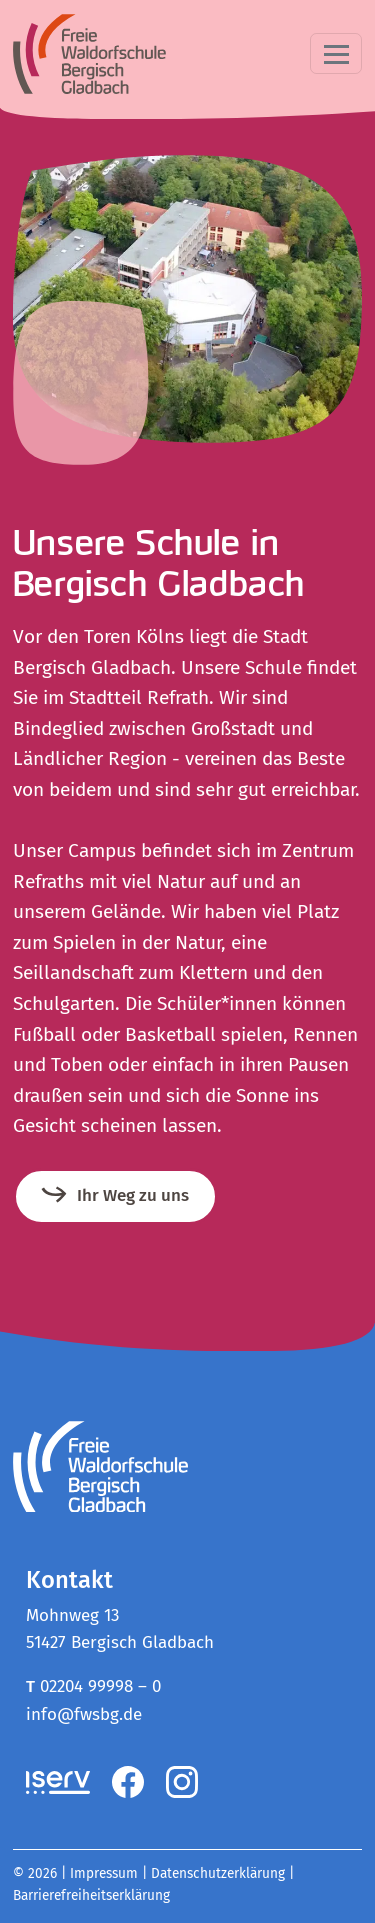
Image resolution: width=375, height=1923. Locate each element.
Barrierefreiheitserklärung (91, 1895)
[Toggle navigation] (336, 53)
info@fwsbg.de (84, 1714)
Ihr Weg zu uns (133, 1195)
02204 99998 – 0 (100, 1686)
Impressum (104, 1873)
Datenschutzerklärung (218, 1873)
